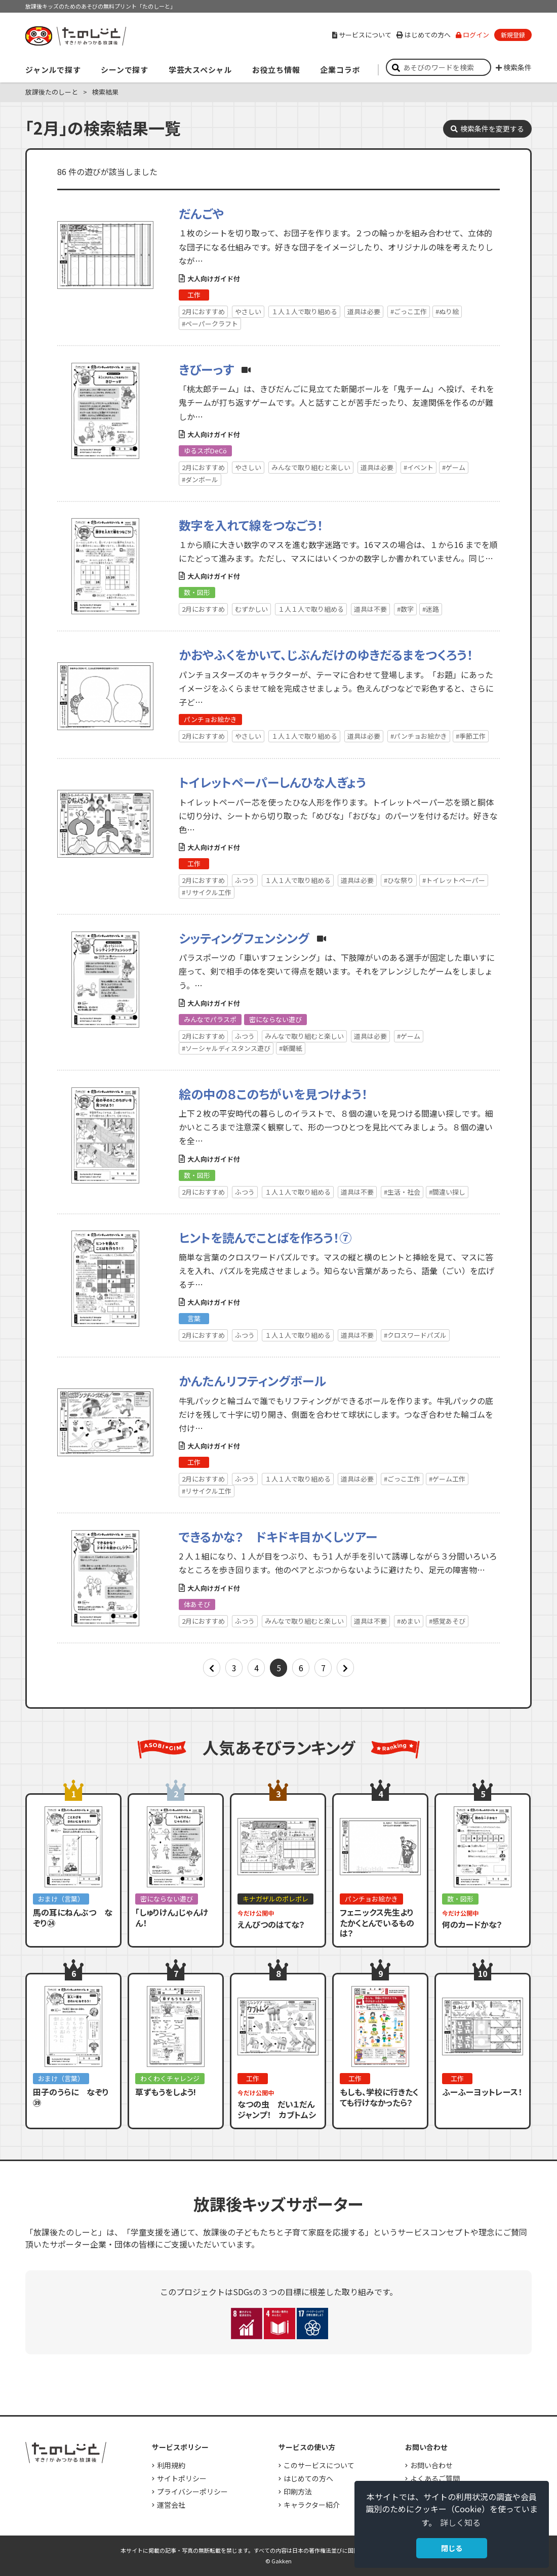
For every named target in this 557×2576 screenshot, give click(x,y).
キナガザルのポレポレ (275, 1899)
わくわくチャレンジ (170, 2078)
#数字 (405, 609)
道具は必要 (363, 311)
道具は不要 (370, 609)
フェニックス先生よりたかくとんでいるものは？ (377, 1922)
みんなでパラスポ (210, 1019)
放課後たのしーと (51, 92)
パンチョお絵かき (210, 719)
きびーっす (206, 369)
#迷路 (430, 609)
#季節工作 (471, 736)
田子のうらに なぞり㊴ (71, 2097)
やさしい (248, 311)
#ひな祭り (399, 880)
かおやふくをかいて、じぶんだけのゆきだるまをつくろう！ (326, 654)
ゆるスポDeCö (205, 450)
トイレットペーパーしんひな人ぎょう (272, 782)
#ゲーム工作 (447, 1479)
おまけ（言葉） (61, 1899)
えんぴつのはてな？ (271, 1924)
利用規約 (171, 2465)
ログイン (472, 34)
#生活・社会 (402, 1192)
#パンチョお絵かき (418, 736)
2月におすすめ (203, 311)
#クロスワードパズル (415, 1335)
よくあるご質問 (435, 2478)
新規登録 (513, 34)
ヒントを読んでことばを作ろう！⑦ (265, 1237)
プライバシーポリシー (192, 2491)
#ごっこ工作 (408, 311)
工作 (194, 295)
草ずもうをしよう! (165, 2092)
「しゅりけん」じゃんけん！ (171, 1917)
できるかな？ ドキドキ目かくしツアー (278, 1536)
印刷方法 (298, 2491)
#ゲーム (453, 467)
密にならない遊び (275, 1019)
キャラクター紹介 (312, 2505)
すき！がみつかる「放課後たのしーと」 (75, 36)
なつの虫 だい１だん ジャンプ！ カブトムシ (280, 2109)
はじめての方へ (423, 34)
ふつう (245, 880)
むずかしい (251, 609)
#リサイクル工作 (206, 892)
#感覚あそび (447, 1621)
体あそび (197, 1604)
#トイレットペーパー (453, 880)
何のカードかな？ (472, 1924)
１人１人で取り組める (304, 311)
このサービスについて (319, 2465)
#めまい (408, 1621)
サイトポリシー (182, 2478)
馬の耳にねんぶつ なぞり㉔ (72, 1917)
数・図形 (197, 592)
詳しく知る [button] (460, 2522)
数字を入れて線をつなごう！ (251, 525)
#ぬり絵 (447, 311)
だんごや (201, 213)
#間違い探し (447, 1192)
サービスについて (361, 34)
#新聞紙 (290, 1048)
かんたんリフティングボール (252, 1380)
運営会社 (171, 2505)
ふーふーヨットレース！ (482, 2092)
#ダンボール (200, 479)
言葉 (194, 1318)
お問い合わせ (431, 2465)
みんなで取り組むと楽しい (310, 467)
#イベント (418, 467)
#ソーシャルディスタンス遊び (226, 1048)
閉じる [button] (451, 2548)
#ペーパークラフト (210, 323)
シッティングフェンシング (244, 938)
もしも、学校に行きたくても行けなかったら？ (379, 2097)
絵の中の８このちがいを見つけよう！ (273, 1094)
